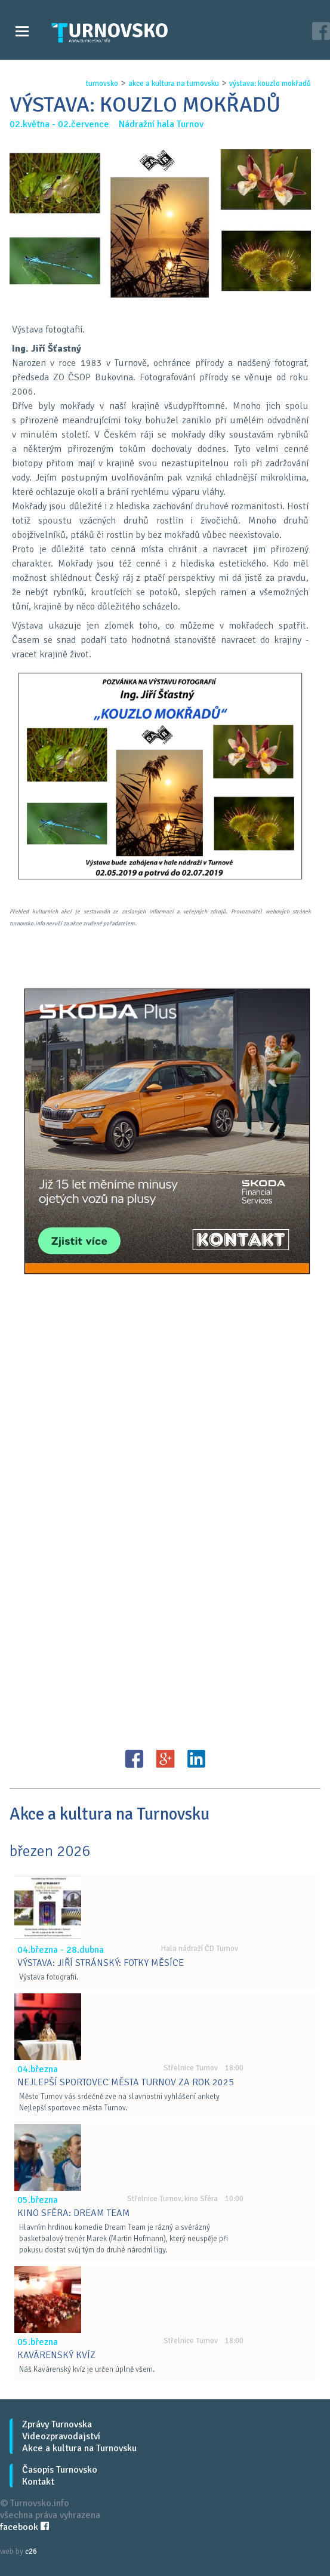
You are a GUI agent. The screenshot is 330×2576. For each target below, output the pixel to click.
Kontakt (38, 2482)
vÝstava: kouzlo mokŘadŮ (270, 83)
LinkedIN (196, 1758)
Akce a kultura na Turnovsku (79, 2448)
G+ (165, 1758)
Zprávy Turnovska (57, 2424)
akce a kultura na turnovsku (173, 83)
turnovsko (102, 83)
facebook (24, 2527)
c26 (31, 2551)
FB (134, 1758)
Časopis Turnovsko (59, 2470)
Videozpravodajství (61, 2436)
